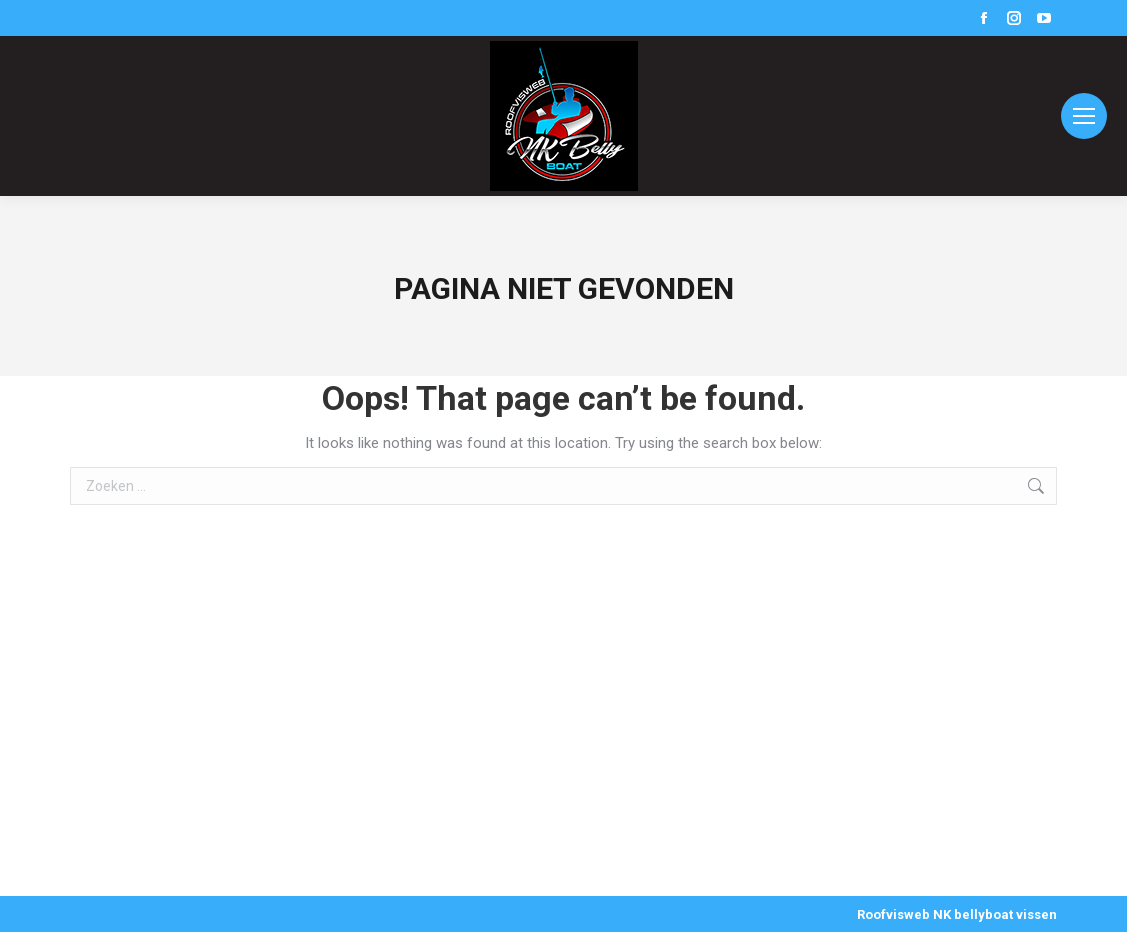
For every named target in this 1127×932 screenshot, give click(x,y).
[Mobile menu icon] (1084, 116)
